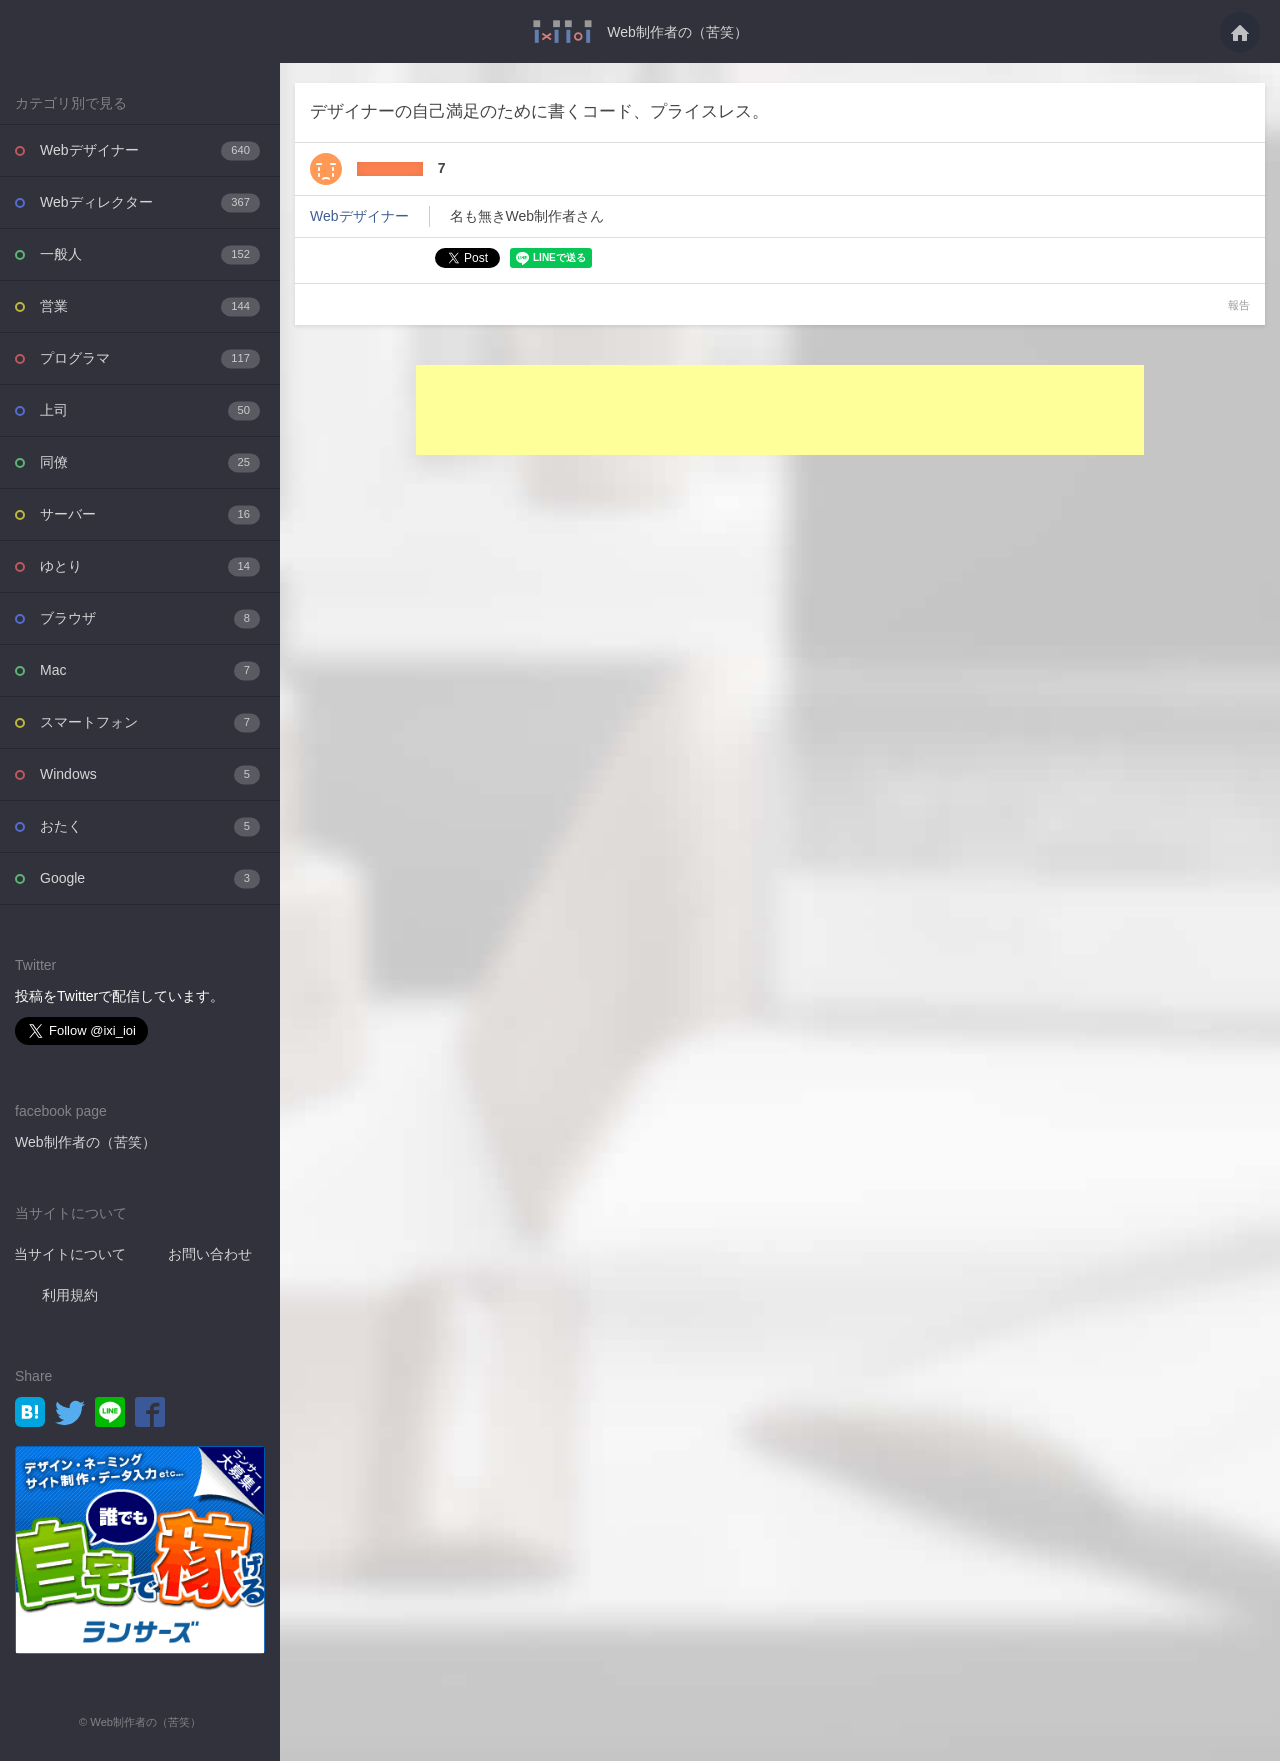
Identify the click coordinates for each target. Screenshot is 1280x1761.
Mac (150, 670)
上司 (150, 410)
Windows (150, 774)
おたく (150, 826)
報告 (1239, 305)
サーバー (150, 514)
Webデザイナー (150, 150)
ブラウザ (150, 618)
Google (150, 878)
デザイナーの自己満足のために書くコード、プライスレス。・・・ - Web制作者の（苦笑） (562, 31)
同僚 (150, 462)
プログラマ (150, 358)
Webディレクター (150, 202)
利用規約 (70, 1295)
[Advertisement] (780, 410)
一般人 (150, 254)
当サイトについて (70, 1254)
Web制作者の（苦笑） (677, 32)
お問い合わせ (210, 1254)
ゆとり (150, 566)
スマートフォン (150, 722)
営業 (150, 306)
